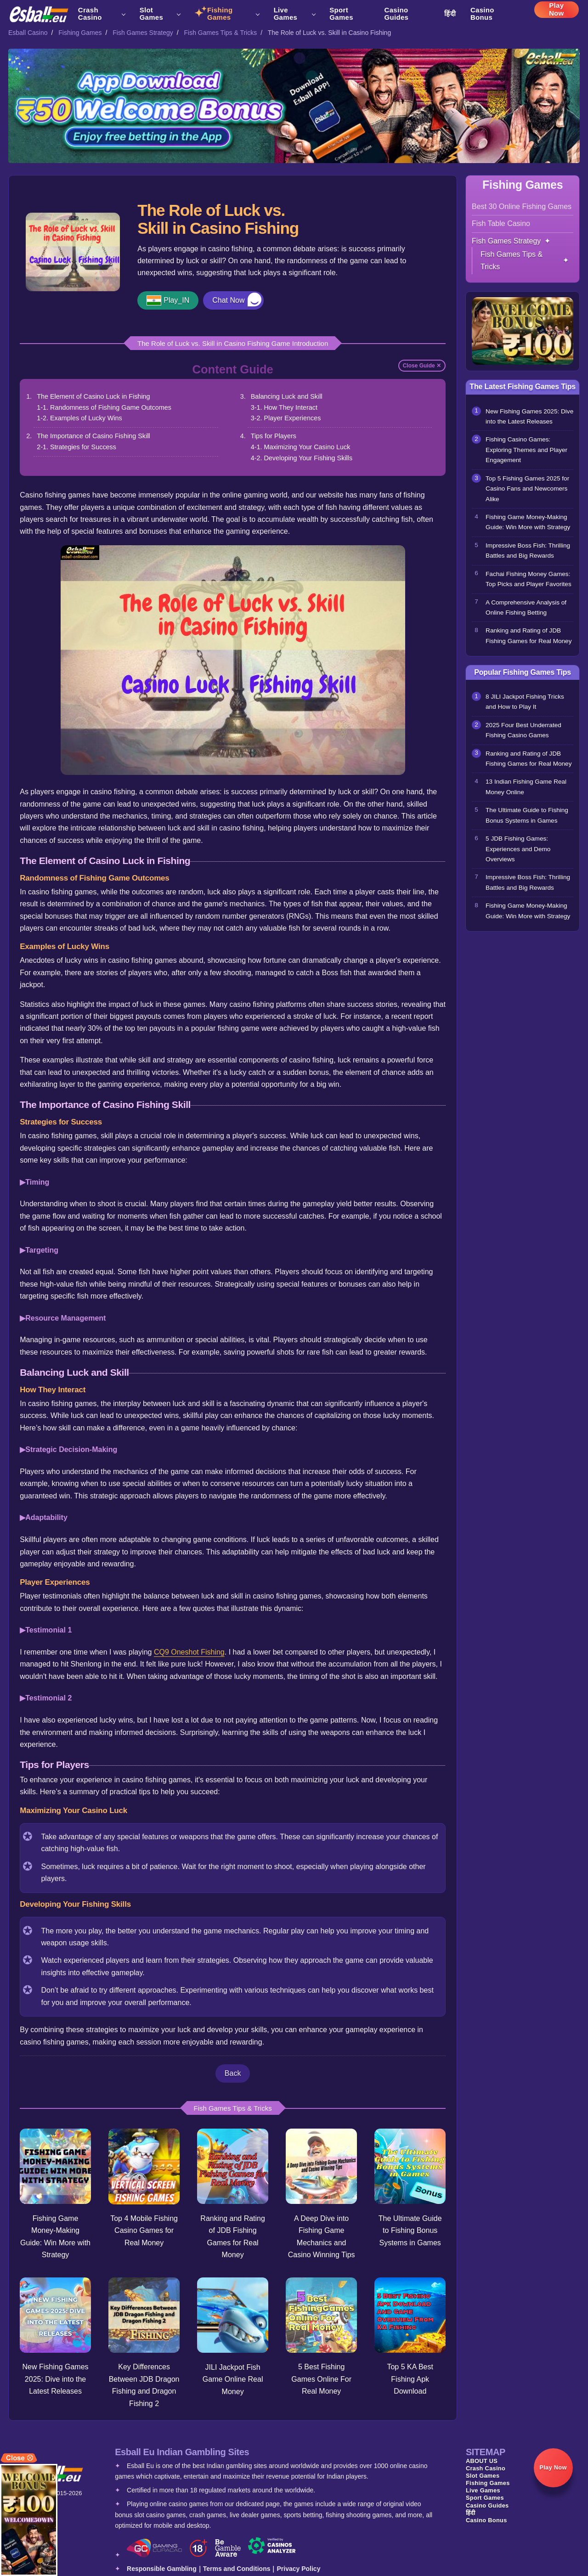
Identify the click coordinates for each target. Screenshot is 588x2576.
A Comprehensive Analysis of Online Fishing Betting (526, 607)
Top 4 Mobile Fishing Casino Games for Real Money (144, 2230)
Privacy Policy (298, 2568)
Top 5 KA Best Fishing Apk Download (410, 2379)
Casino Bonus (482, 14)
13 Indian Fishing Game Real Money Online (526, 786)
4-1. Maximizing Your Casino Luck (301, 447)
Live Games (294, 14)
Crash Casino (101, 14)
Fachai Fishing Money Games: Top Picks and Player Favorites (528, 579)
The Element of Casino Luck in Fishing (93, 396)
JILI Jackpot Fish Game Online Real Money (233, 2379)
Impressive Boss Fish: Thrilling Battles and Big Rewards (528, 550)
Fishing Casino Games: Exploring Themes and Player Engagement (526, 449)
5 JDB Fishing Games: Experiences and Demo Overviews (518, 849)
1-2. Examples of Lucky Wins (79, 418)
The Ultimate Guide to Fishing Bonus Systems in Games (410, 2230)
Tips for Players (273, 436)
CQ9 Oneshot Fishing (189, 1652)
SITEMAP (485, 2452)
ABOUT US (482, 2460)
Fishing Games (233, 14)
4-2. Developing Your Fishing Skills (302, 458)
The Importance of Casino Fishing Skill (93, 436)
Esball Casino (28, 32)
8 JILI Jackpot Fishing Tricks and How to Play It (525, 701)
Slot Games (160, 14)
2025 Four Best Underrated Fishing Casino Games (523, 730)
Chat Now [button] (228, 300)
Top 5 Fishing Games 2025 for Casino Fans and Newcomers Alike (527, 489)
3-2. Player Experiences (286, 418)
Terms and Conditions (237, 2568)
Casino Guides (396, 14)
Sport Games (341, 14)
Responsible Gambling (162, 2568)
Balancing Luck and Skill (286, 396)
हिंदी (450, 13)
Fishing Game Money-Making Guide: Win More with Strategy (528, 522)
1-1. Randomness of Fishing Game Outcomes (104, 407)
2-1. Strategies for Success (76, 447)
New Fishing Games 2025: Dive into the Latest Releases (56, 2379)
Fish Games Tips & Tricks (220, 32)
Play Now (556, 11)
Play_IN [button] (176, 300)
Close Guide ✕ (422, 365)
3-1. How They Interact (284, 407)
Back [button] (233, 2073)
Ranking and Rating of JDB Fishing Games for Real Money (528, 635)
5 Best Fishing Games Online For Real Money (321, 2379)
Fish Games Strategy (143, 32)
